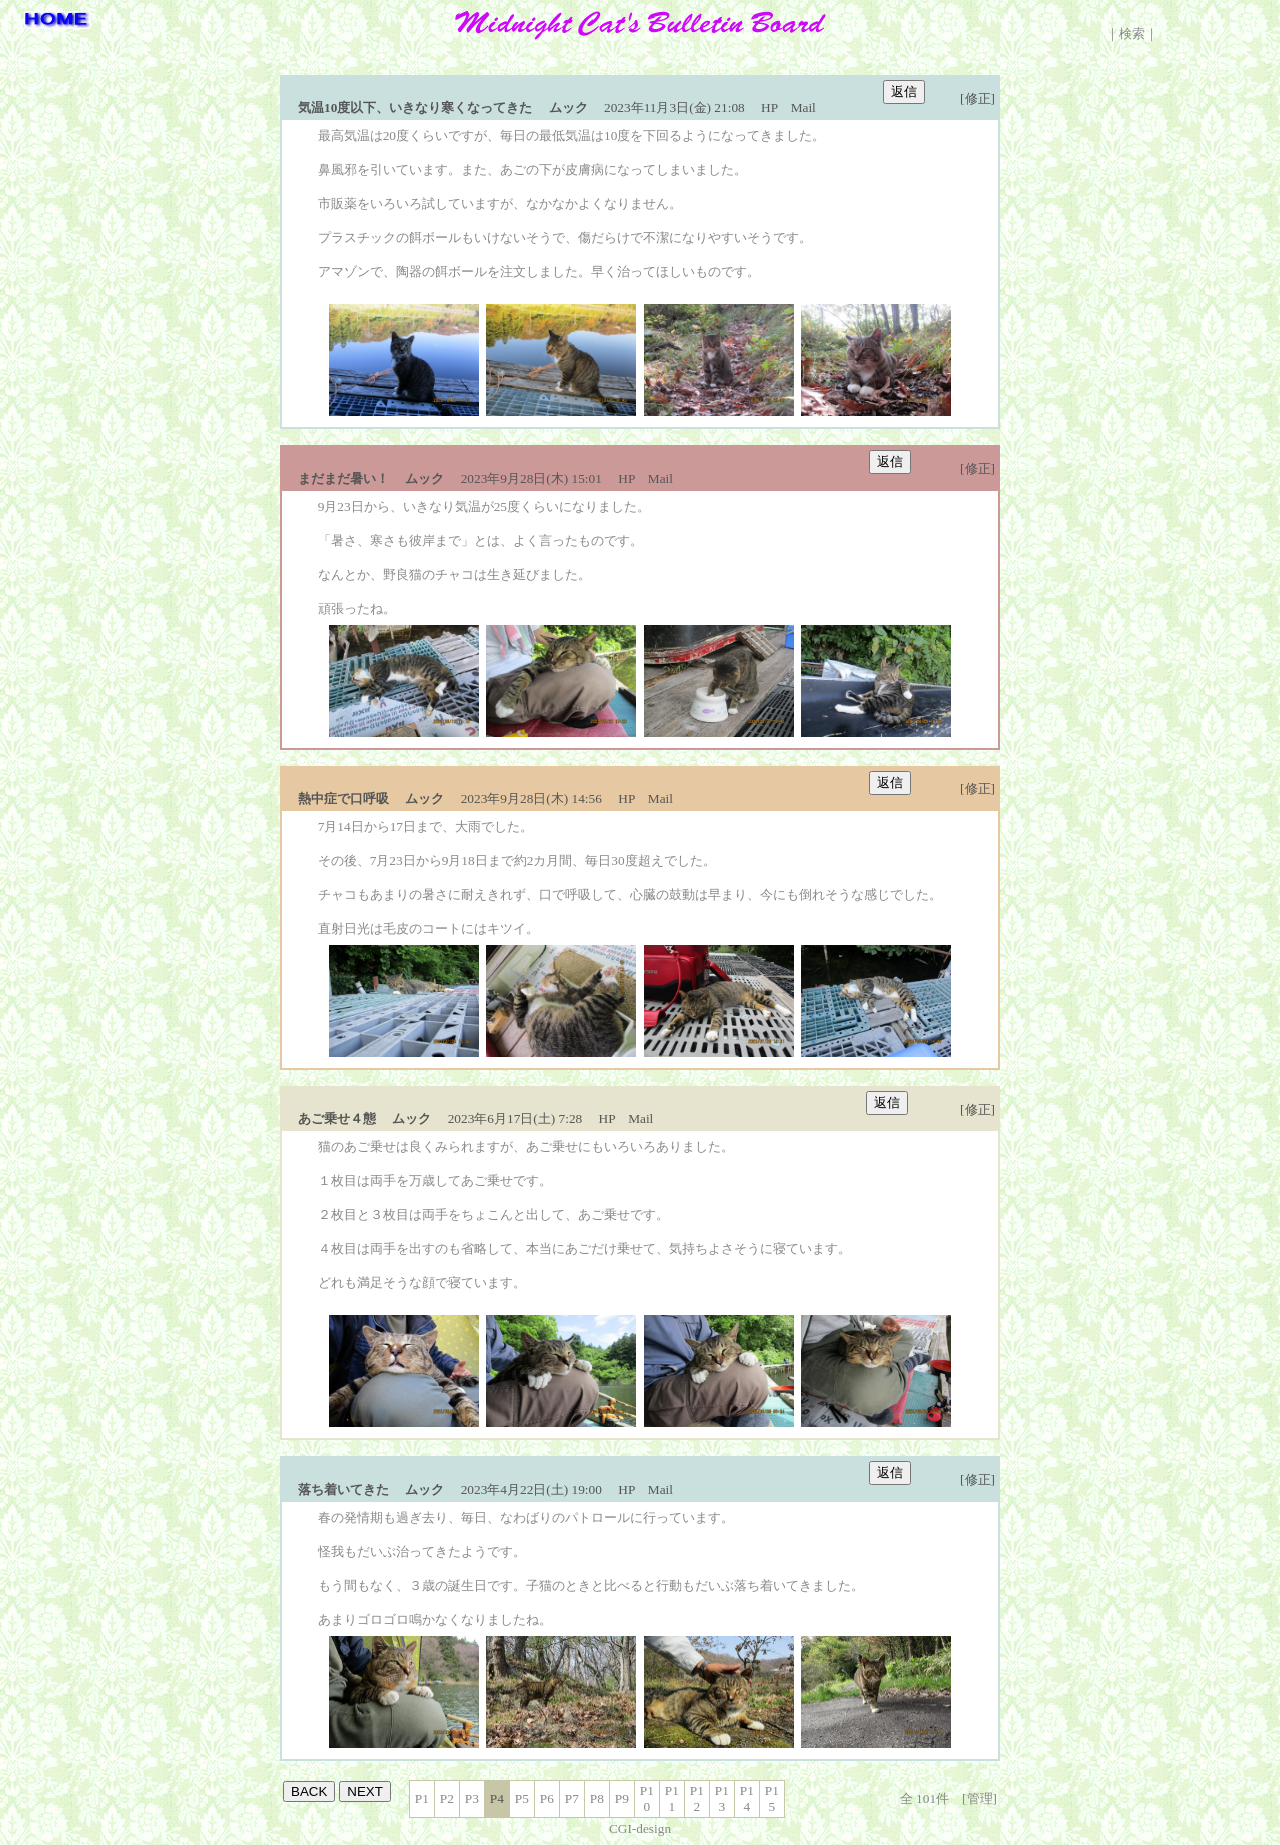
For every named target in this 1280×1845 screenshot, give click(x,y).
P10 (647, 1798)
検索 (1132, 33)
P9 (622, 1798)
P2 (447, 1798)
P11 (672, 1798)
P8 (597, 1798)
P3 (472, 1798)
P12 (697, 1798)
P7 (572, 1798)
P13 (722, 1798)
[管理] (979, 1798)
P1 (422, 1798)
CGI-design (640, 1828)
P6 (547, 1798)
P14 (747, 1798)
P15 (772, 1798)
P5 (522, 1798)
